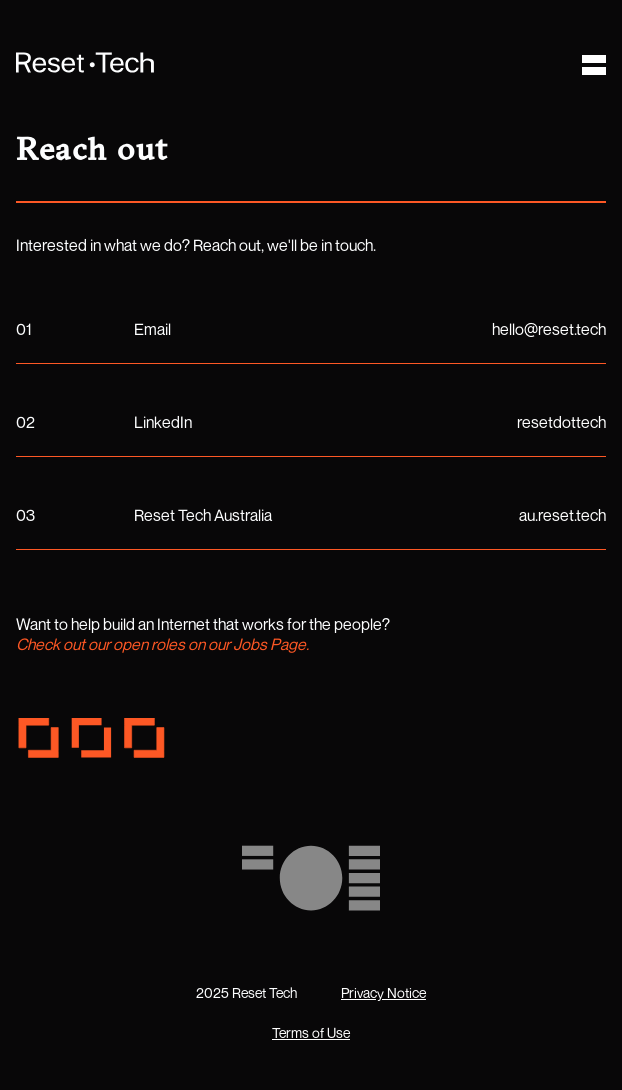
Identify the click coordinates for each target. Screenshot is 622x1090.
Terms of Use (311, 1032)
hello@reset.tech (549, 329)
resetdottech (561, 422)
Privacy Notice (383, 992)
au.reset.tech (562, 515)
